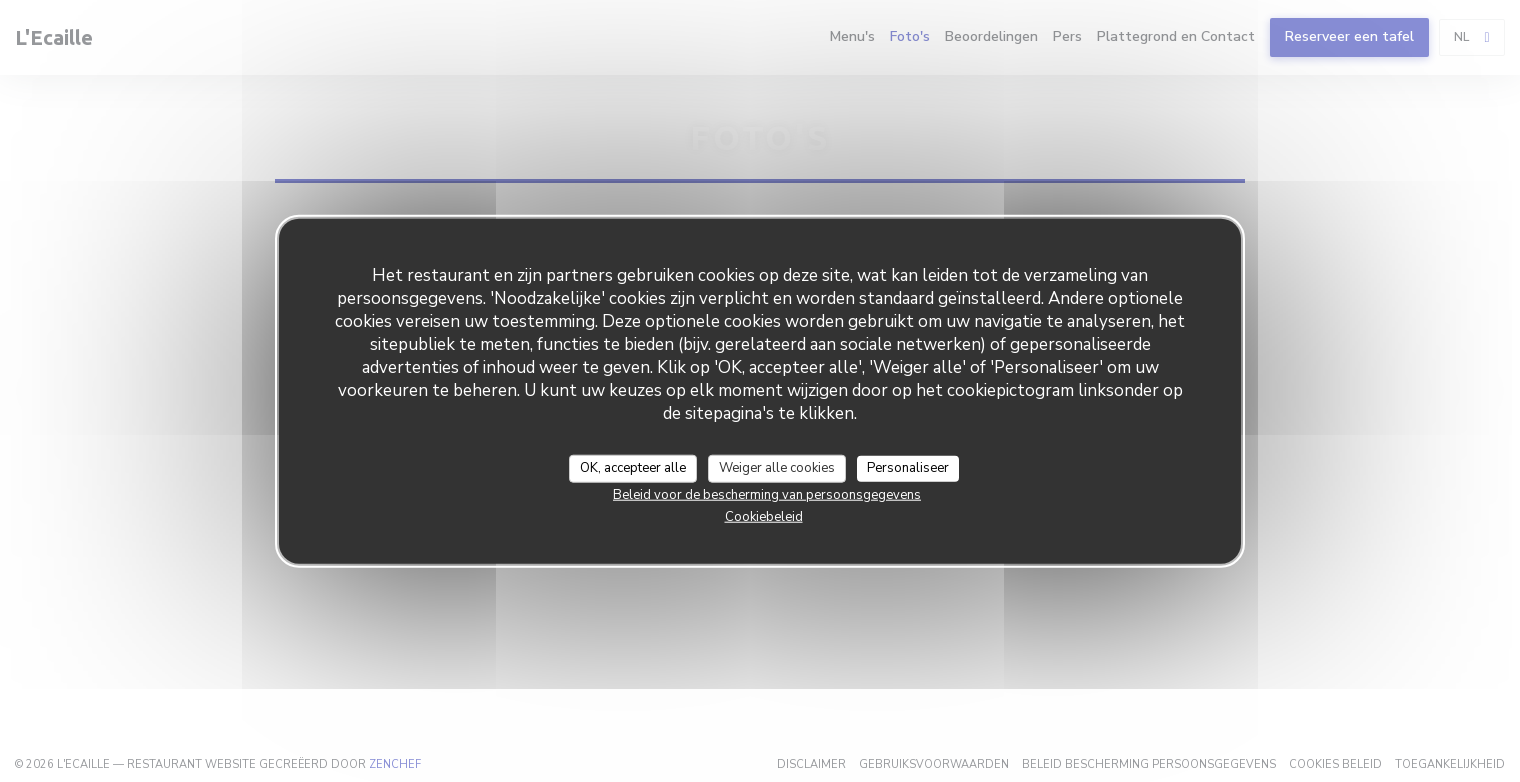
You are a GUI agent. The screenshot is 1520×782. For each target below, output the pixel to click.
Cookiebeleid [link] (764, 516)
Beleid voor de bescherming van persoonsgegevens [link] (767, 494)
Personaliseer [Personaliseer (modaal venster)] (908, 468)
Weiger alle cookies (777, 468)
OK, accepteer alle (633, 468)
